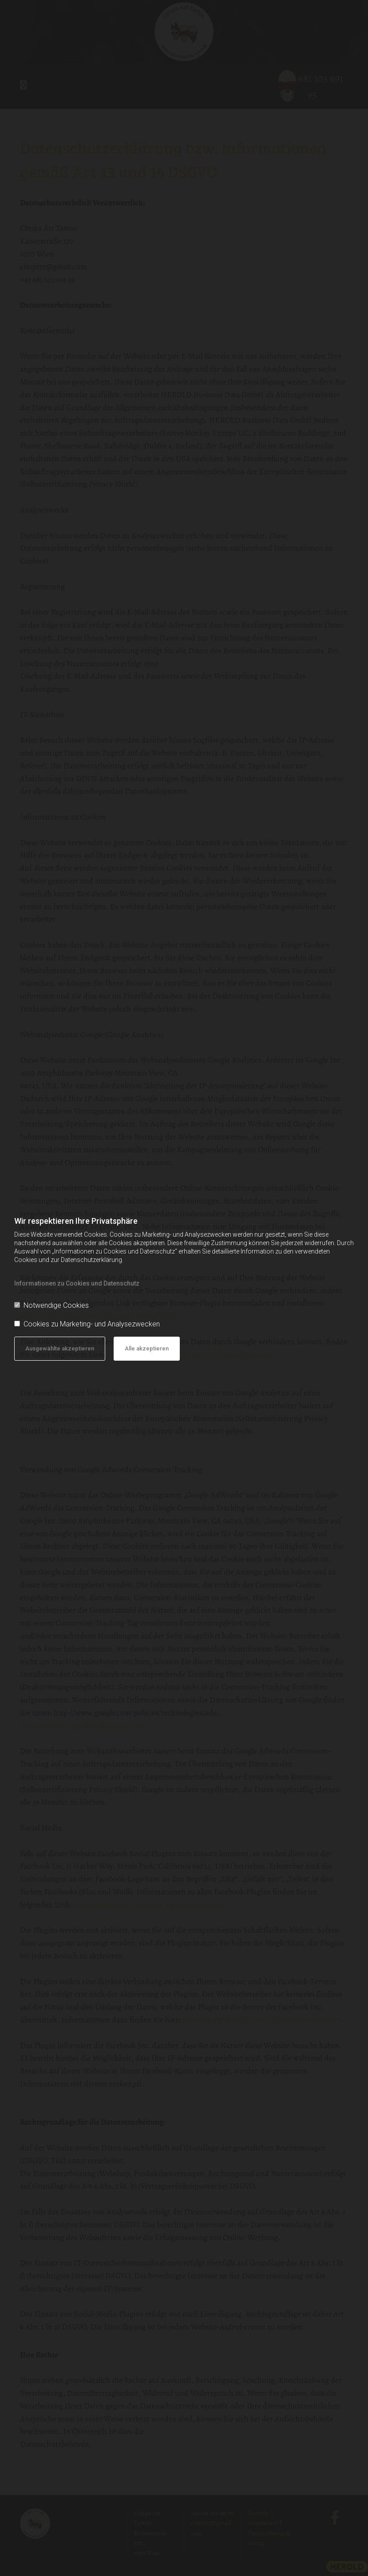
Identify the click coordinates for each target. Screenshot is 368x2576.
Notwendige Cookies (51, 1305)
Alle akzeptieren (147, 1348)
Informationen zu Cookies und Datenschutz (76, 1283)
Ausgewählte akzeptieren (59, 1348)
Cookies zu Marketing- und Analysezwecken (87, 1324)
